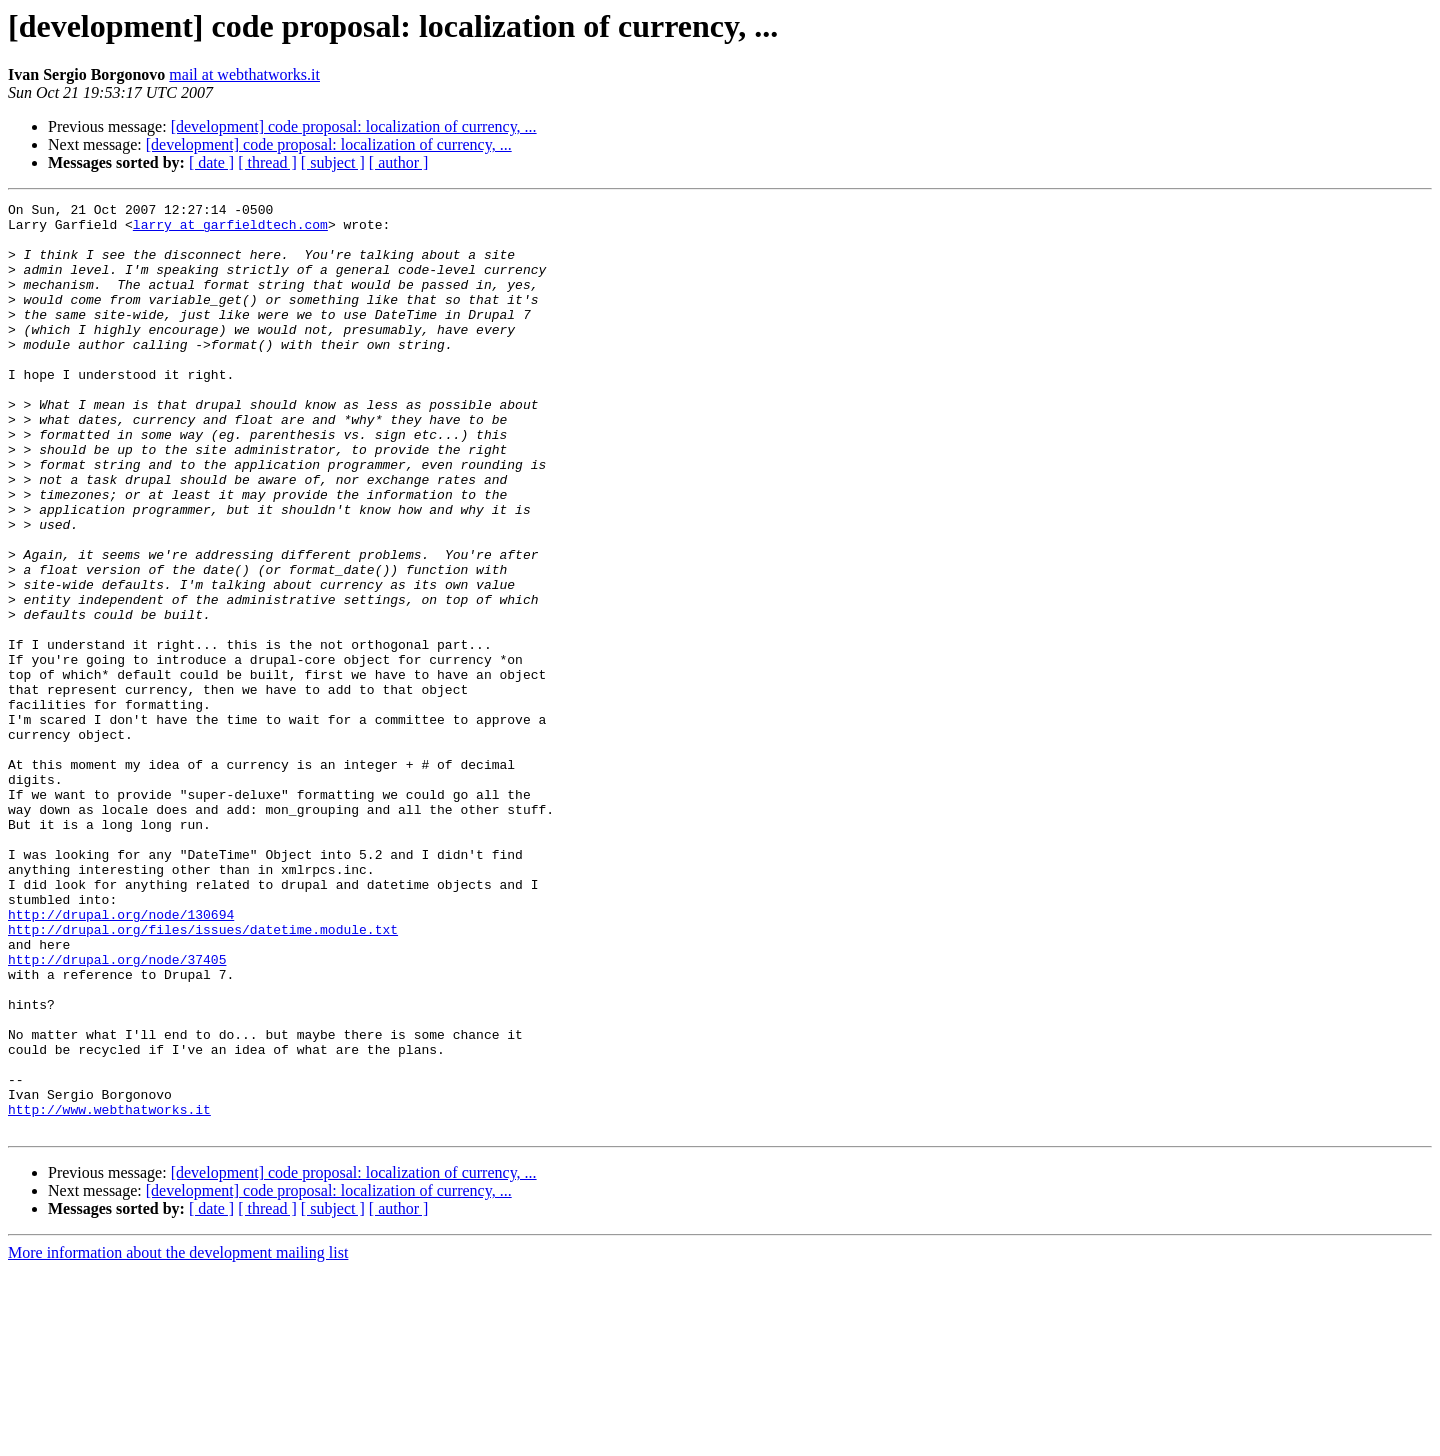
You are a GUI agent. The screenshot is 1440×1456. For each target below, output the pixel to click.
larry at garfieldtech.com (230, 230)
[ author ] (399, 162)
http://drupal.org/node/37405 (117, 1112)
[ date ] (211, 162)
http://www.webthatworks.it (109, 1292)
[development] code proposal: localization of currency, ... (354, 126)
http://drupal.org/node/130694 (121, 1058)
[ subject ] (333, 162)
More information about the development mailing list (178, 1438)
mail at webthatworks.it (244, 74)
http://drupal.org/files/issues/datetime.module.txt (203, 1076)
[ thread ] (267, 162)
